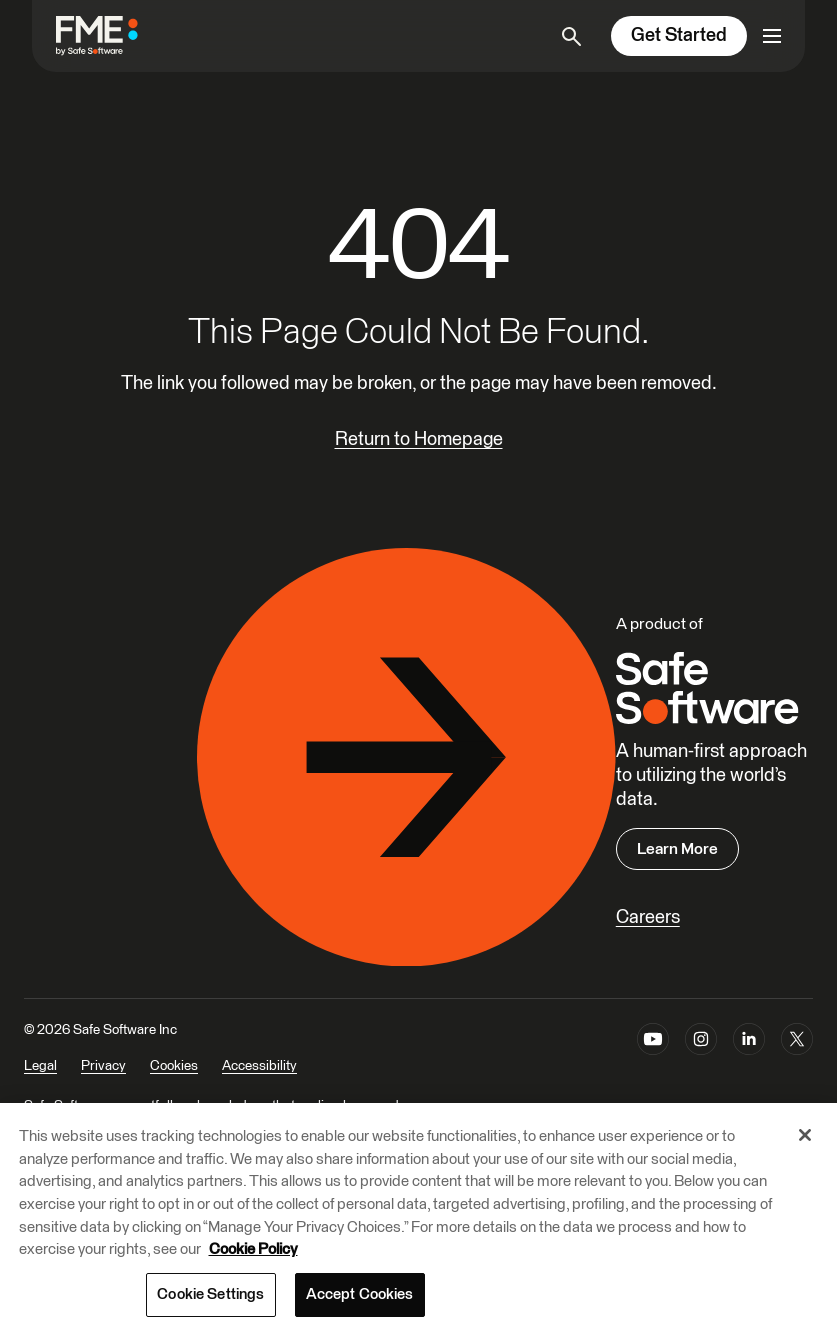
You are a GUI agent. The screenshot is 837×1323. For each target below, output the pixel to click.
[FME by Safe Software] (117, 35)
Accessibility (259, 1066)
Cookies (174, 1066)
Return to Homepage (419, 439)
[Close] (805, 1151)
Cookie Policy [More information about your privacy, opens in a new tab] (253, 1265)
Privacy (103, 1066)
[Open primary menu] (772, 36)
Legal (40, 1066)
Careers (648, 917)
